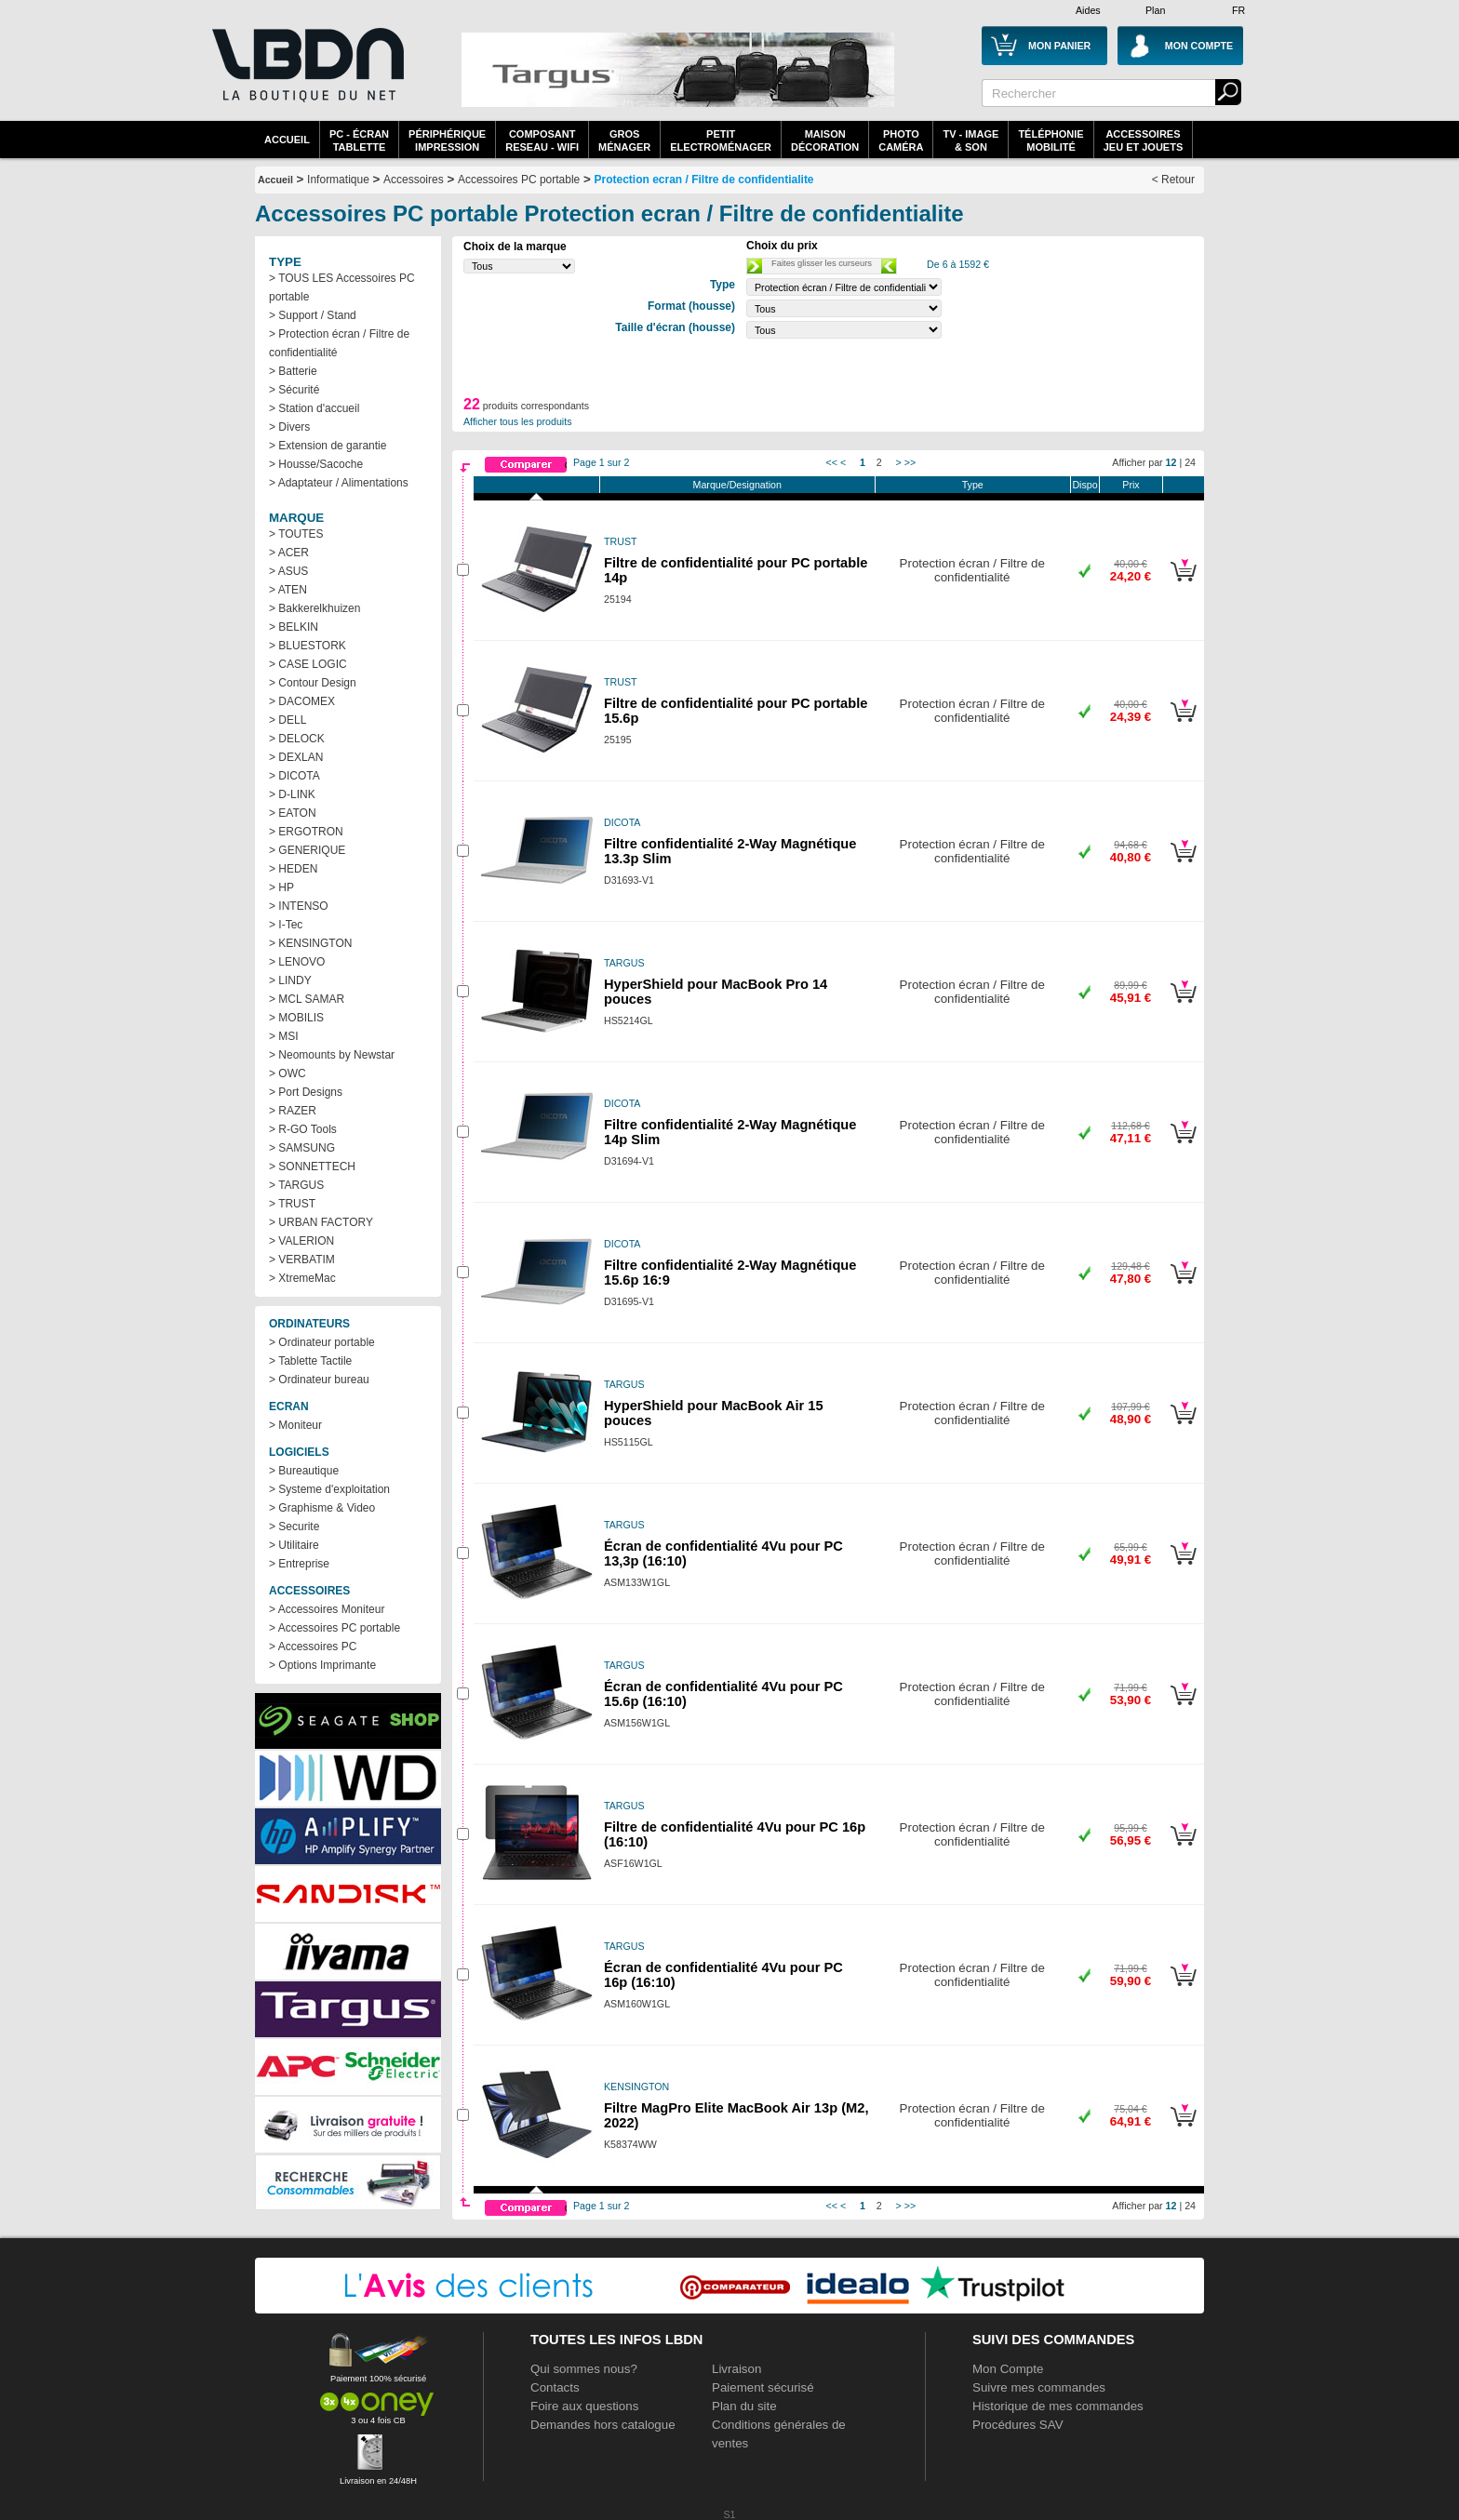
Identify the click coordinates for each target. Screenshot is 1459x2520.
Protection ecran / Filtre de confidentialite (704, 179)
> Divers (289, 426)
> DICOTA (294, 775)
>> (910, 462)
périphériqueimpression (447, 140)
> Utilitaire (294, 1545)
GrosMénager (624, 140)
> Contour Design (312, 682)
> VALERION (301, 1240)
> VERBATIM (302, 1259)
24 (1190, 462)
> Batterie (293, 371)
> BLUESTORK (307, 645)
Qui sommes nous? (583, 2369)
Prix (1130, 484)
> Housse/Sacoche (316, 464)
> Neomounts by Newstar (332, 1054)
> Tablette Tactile (310, 1360)
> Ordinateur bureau (319, 1379)
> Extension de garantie (327, 445)
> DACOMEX (302, 701)
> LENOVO (297, 961)
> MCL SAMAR (306, 999)
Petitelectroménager (720, 140)
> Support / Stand (312, 315)
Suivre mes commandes (1038, 2387)
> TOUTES (296, 533)
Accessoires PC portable (519, 179)
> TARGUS (296, 1185)
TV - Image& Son (970, 140)
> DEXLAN (296, 757)
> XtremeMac (302, 1278)
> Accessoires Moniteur (326, 1609)
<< (831, 462)
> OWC (287, 1073)
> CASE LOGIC (308, 664)
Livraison (736, 2369)
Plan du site (744, 2406)
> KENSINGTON (310, 943)
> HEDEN (293, 868)
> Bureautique (304, 1470)
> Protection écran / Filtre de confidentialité (339, 343)
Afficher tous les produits (517, 421)
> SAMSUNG (302, 1147)
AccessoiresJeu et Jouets (1144, 140)
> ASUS (288, 571)
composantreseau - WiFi (542, 140)
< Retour (1173, 179)
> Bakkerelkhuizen (314, 608)
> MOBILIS (296, 1017)
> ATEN (288, 589)
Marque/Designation (737, 484)
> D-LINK (292, 794)
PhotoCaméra (900, 140)
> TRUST (292, 1203)
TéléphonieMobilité (1050, 140)
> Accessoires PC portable (334, 1627)
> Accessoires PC (312, 1646)
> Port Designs (305, 1092)
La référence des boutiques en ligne (306, 76)
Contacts (555, 2387)
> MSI (284, 1036)
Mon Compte (1007, 2369)
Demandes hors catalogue (603, 2425)
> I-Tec (285, 924)
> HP (281, 887)
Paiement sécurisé (763, 2387)
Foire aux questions (584, 2406)
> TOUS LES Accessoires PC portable (342, 287)
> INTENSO (298, 906)
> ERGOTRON (306, 831)
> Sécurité (294, 389)
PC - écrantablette (359, 140)
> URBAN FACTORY (321, 1222)
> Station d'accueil (314, 408)
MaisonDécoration (825, 140)
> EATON (292, 813)
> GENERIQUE (307, 850)
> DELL (287, 720)
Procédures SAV (1018, 2425)
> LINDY (290, 980)
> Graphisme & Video (322, 1507)
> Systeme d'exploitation (329, 1489)
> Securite (294, 1526)
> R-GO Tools (303, 1129)
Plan (1155, 10)
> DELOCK (297, 738)
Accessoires (413, 179)
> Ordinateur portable (322, 1342)
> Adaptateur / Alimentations (338, 482)
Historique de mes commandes (1058, 2406)
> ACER (289, 552)
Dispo (1084, 484)
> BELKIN (293, 626)
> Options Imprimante (322, 1665)
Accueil (287, 139)
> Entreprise (299, 1563)
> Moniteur (295, 1425)
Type (973, 484)
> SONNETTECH (312, 1166)
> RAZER (292, 1110)
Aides (1088, 10)
